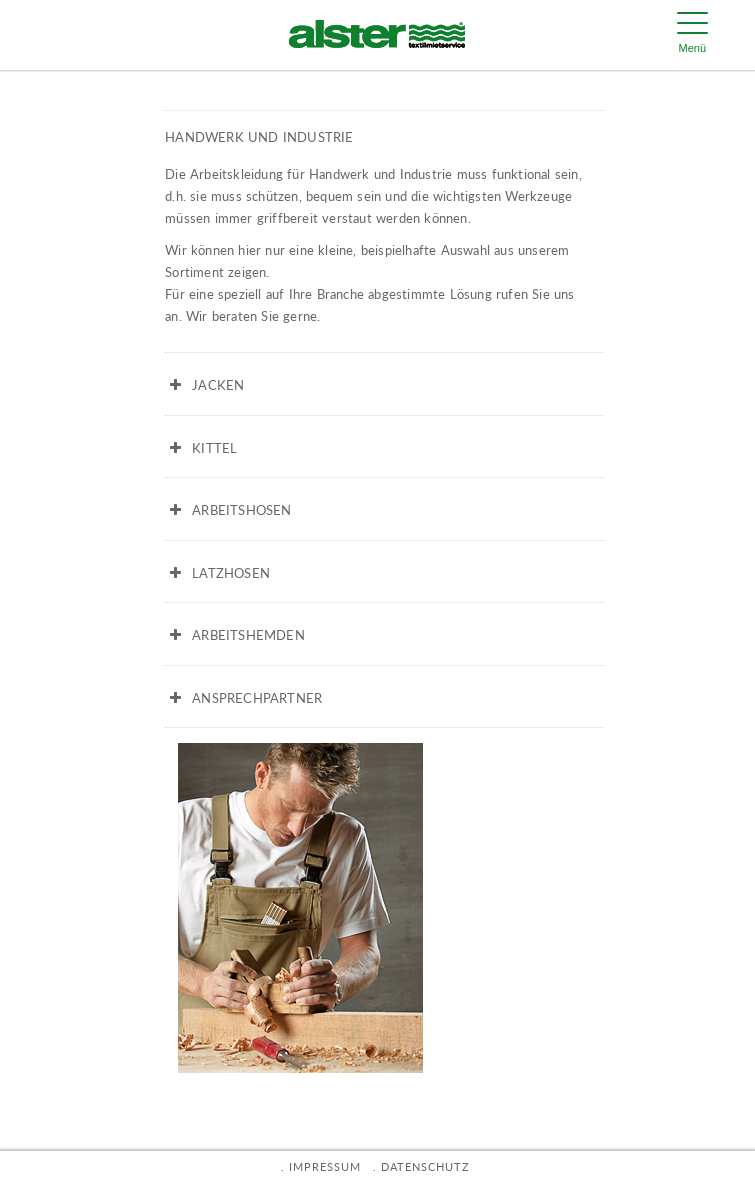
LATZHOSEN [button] (217, 573)
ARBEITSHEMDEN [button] (235, 635)
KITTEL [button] (201, 448)
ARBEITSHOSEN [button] (228, 510)
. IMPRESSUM (321, 1166)
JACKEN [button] (204, 385)
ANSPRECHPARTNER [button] (243, 698)
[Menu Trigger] (692, 35)
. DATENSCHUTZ (421, 1166)
